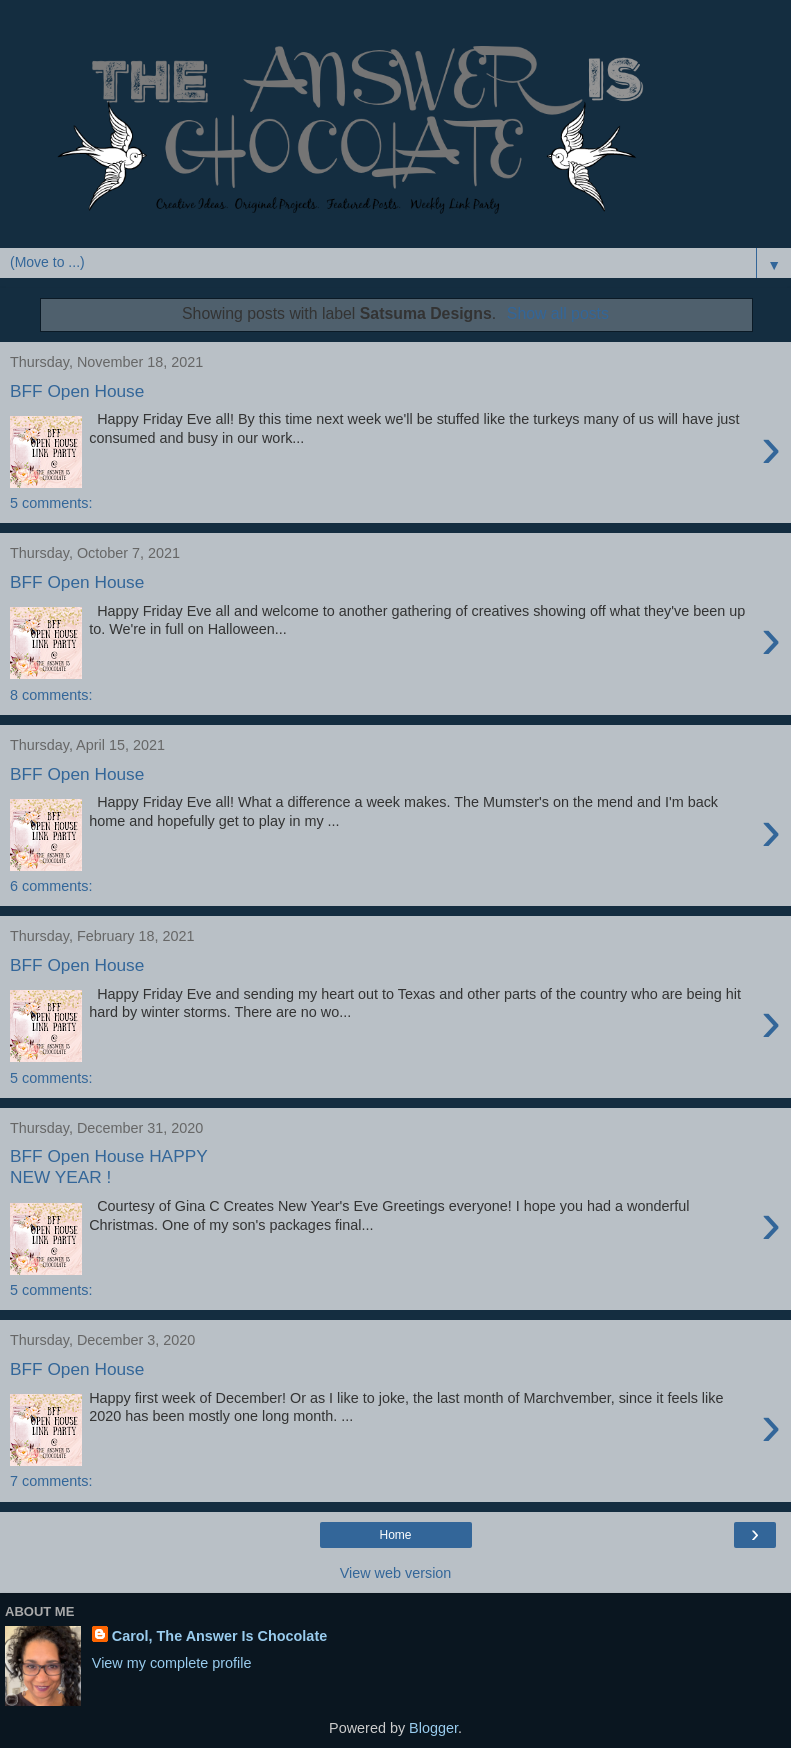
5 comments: (51, 503)
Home (395, 1535)
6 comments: (51, 886)
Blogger (433, 1728)
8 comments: (51, 695)
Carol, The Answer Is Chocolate (219, 1636)
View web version (396, 1573)
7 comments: (51, 1481)
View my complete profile (172, 1663)
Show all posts (558, 313)
